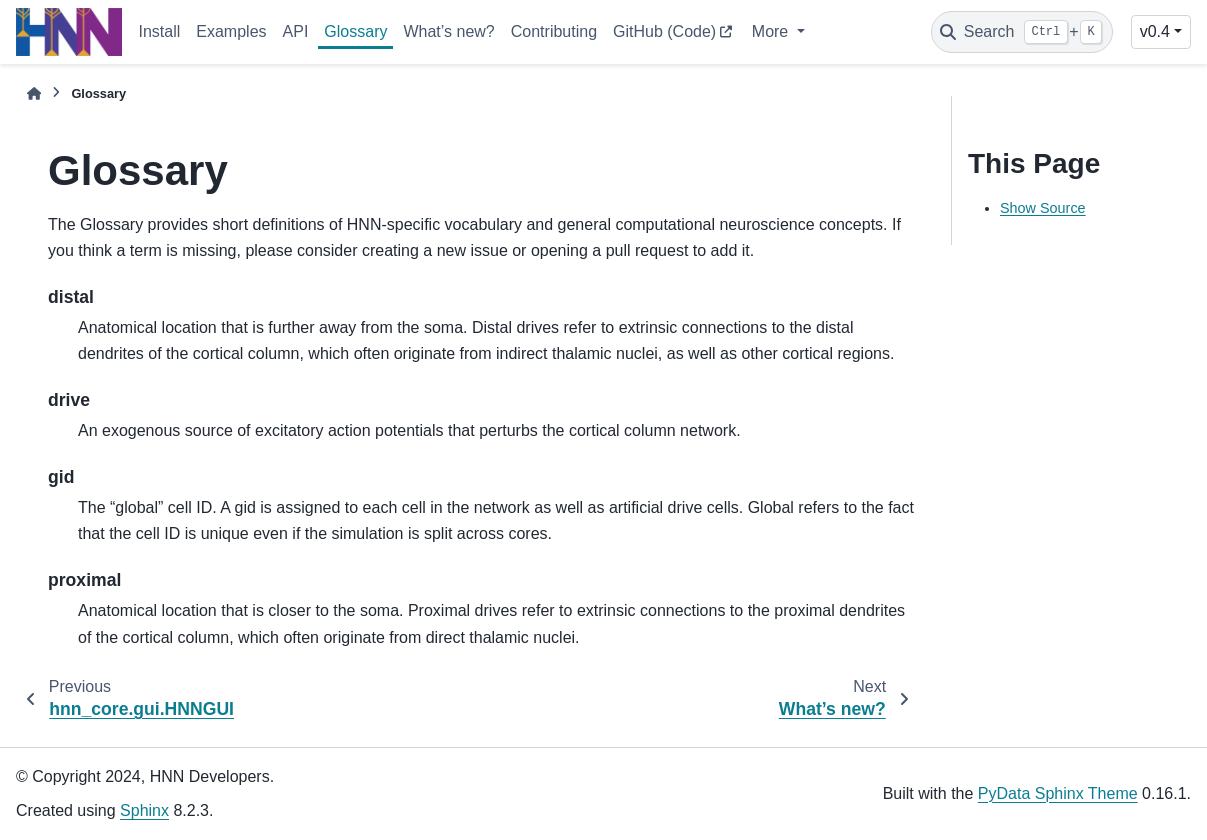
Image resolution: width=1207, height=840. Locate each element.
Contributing (554, 31)
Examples (231, 31)
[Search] (1022, 32)
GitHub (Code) (664, 31)
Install (159, 31)
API (296, 31)
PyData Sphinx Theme (1058, 793)
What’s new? (448, 31)
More (772, 31)
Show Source (1043, 208)
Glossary (355, 31)
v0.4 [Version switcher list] (1155, 31)
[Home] (34, 93)
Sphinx (144, 810)
